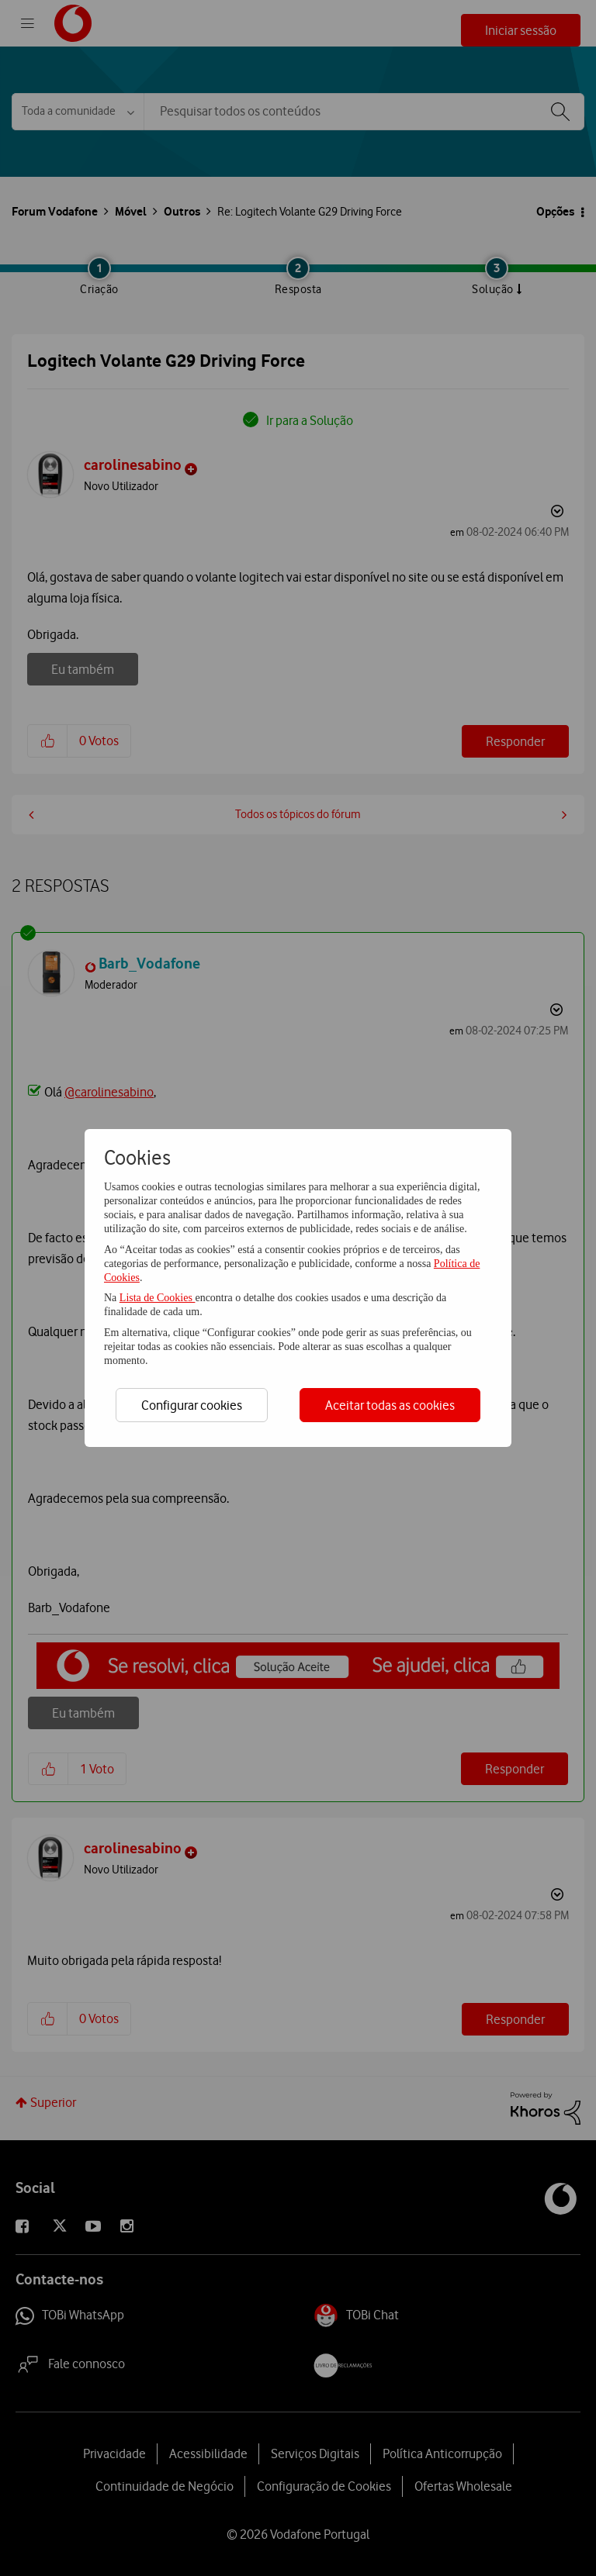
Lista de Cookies (158, 1298)
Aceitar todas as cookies (390, 1405)
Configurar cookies (191, 1405)
